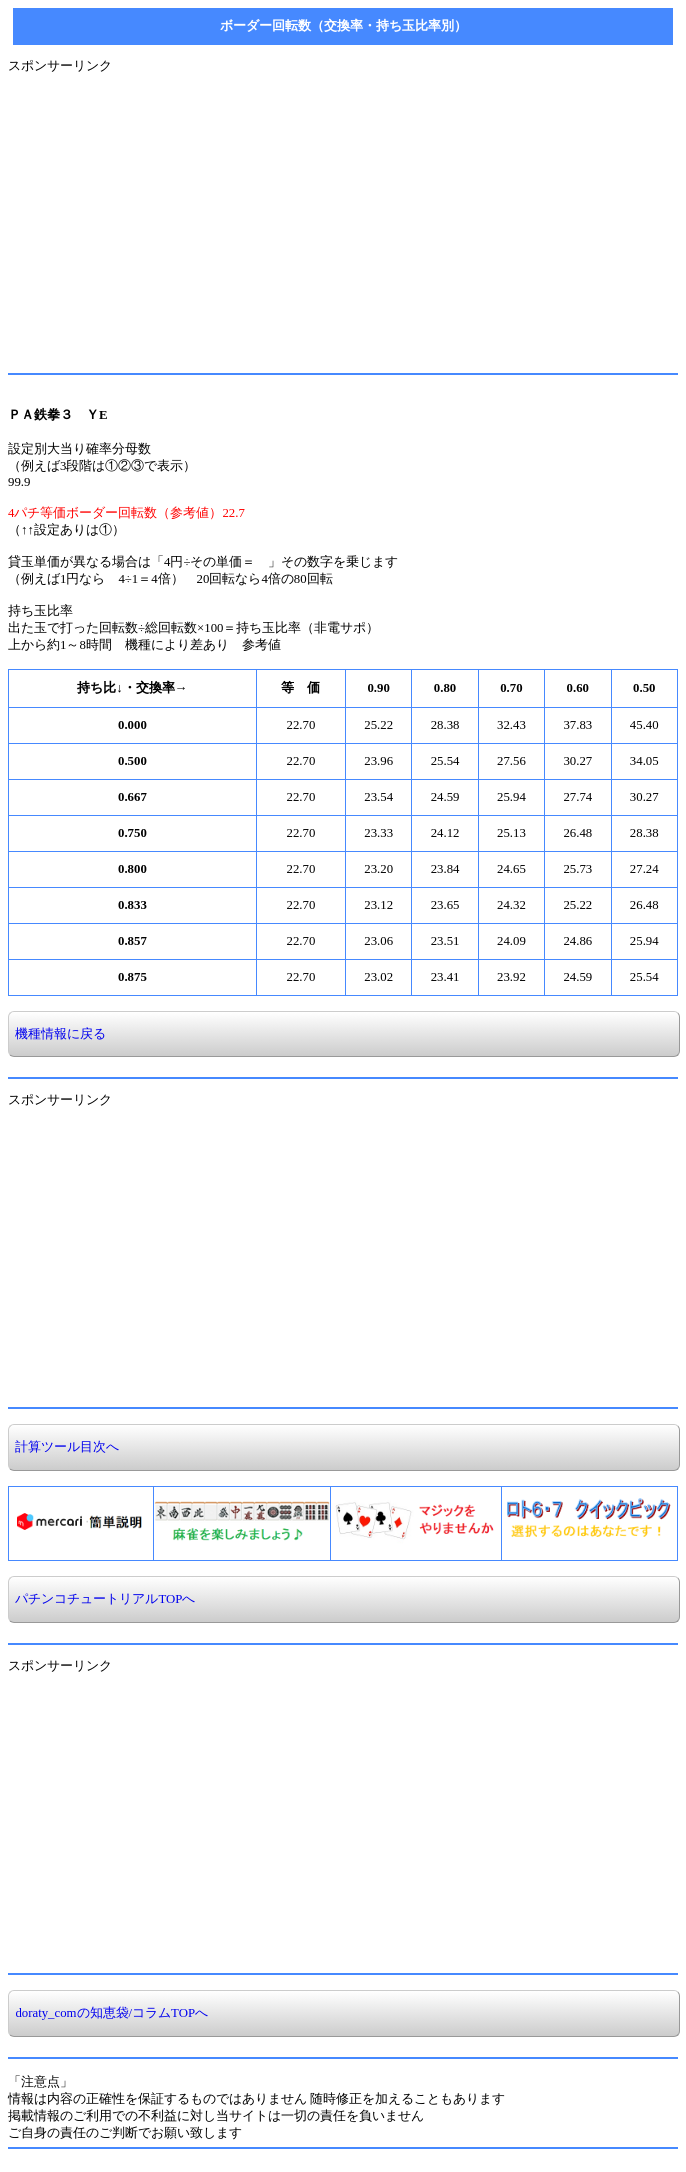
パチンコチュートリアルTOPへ (102, 1599)
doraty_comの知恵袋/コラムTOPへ (108, 2013)
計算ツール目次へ (64, 1447)
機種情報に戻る (57, 1034)
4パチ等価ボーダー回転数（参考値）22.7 (126, 513)
